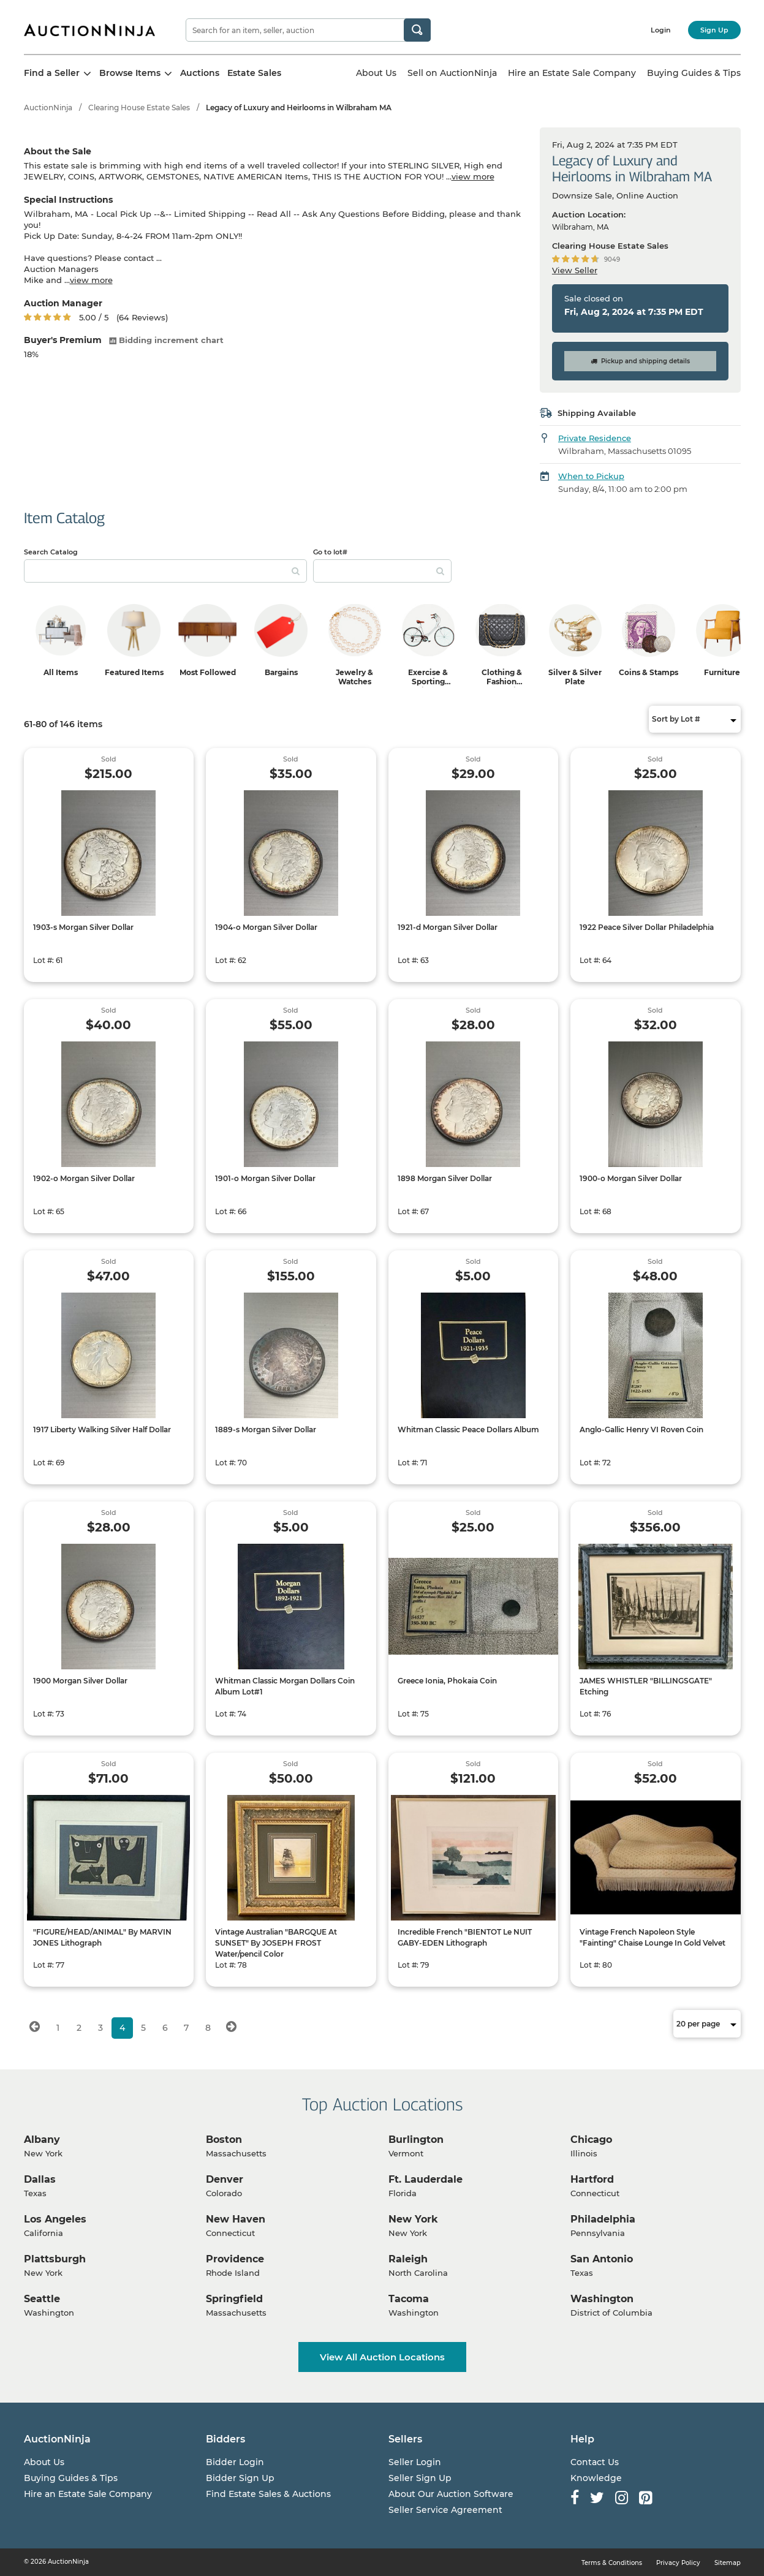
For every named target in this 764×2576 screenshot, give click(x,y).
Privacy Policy (678, 2563)
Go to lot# (330, 552)
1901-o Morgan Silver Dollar (265, 1178)
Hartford (592, 2179)
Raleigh (408, 2259)
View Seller (574, 270)
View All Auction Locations (382, 2357)
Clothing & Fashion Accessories (501, 681)
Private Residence (594, 438)
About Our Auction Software (450, 2493)
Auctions (199, 72)
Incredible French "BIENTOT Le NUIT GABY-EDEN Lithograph (465, 1937)
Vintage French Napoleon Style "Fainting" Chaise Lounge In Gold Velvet (652, 1937)
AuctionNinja (48, 107)
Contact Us (594, 2462)
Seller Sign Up (420, 2477)
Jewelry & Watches (354, 677)
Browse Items (135, 72)
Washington (602, 2299)
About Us (376, 72)
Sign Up (714, 30)
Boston (224, 2139)
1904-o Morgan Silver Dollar (266, 927)
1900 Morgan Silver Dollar (80, 1680)
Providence (235, 2259)
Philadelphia (602, 2219)
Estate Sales (254, 72)
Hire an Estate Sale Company (572, 72)
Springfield (234, 2299)
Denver (224, 2179)
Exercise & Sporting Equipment (428, 681)
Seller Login (414, 2462)
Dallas (40, 2179)
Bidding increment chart (166, 340)
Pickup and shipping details (640, 361)
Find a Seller (57, 72)
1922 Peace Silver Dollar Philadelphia (647, 927)
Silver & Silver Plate (575, 677)
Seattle (42, 2299)
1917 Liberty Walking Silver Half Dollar (102, 1429)
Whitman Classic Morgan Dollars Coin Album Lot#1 (285, 1686)
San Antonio (601, 2259)
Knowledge (596, 2477)
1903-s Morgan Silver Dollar (83, 927)
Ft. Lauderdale (425, 2179)
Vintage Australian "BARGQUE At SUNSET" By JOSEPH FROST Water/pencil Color (276, 1942)
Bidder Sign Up (240, 2477)
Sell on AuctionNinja (452, 72)
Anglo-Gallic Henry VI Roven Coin (641, 1429)
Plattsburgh (55, 2259)
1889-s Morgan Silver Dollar (265, 1429)
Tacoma (408, 2299)
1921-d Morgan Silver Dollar (447, 927)
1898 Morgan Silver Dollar (445, 1178)
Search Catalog (51, 552)
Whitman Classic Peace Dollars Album (468, 1429)
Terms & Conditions (611, 2563)
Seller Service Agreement (445, 2509)
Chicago (591, 2139)
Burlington (416, 2139)
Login (661, 30)
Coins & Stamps (648, 672)
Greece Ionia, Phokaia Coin (447, 1680)
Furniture (722, 672)
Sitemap (727, 2563)
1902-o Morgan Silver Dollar (84, 1178)
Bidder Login (235, 2462)
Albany (42, 2139)
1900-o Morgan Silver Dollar (631, 1178)
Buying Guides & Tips (694, 72)
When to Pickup (591, 476)
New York (413, 2219)
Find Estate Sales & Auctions (268, 2493)
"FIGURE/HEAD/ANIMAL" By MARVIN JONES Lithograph (102, 1937)
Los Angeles (55, 2219)
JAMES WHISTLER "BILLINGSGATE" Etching (646, 1686)
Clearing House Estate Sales (139, 107)
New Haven (235, 2219)
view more (473, 176)
